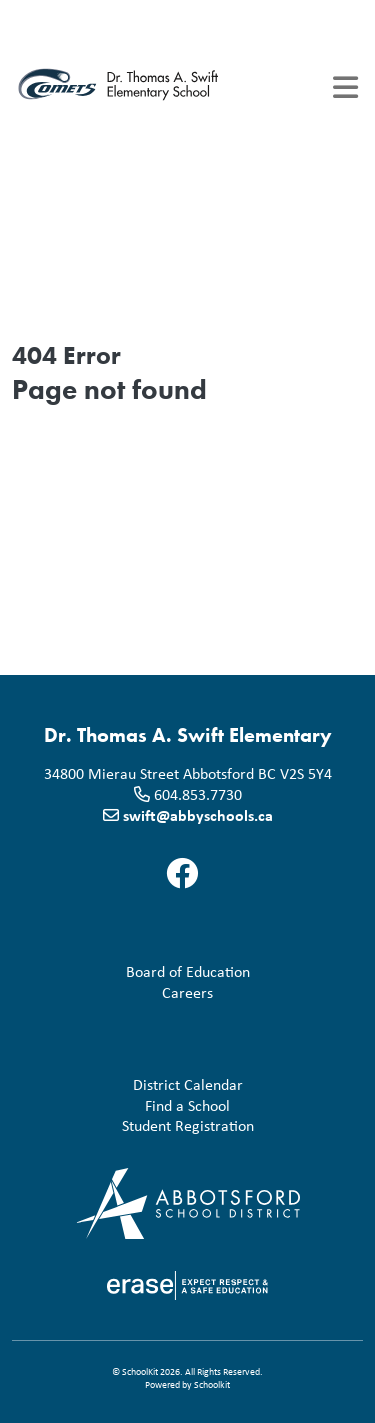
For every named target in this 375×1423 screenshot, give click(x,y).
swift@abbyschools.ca (198, 815)
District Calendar (131, 1084)
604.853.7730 (198, 794)
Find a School (125, 1105)
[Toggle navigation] (345, 87)
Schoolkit (212, 1384)
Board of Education (135, 971)
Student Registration (137, 1125)
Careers (116, 992)
